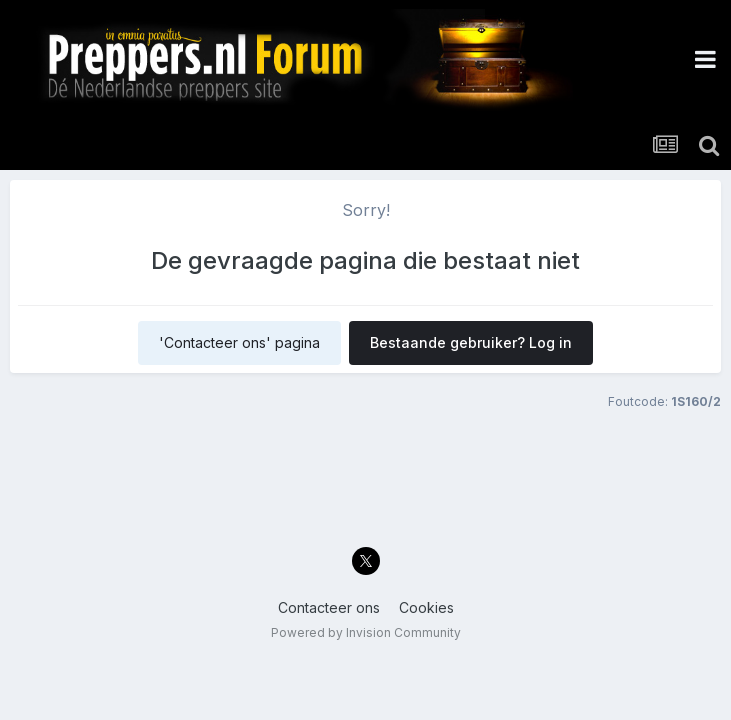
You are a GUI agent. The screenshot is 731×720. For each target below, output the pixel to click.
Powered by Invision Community (366, 632)
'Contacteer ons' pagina (239, 342)
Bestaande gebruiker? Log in (471, 342)
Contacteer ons (329, 607)
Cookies (426, 607)
